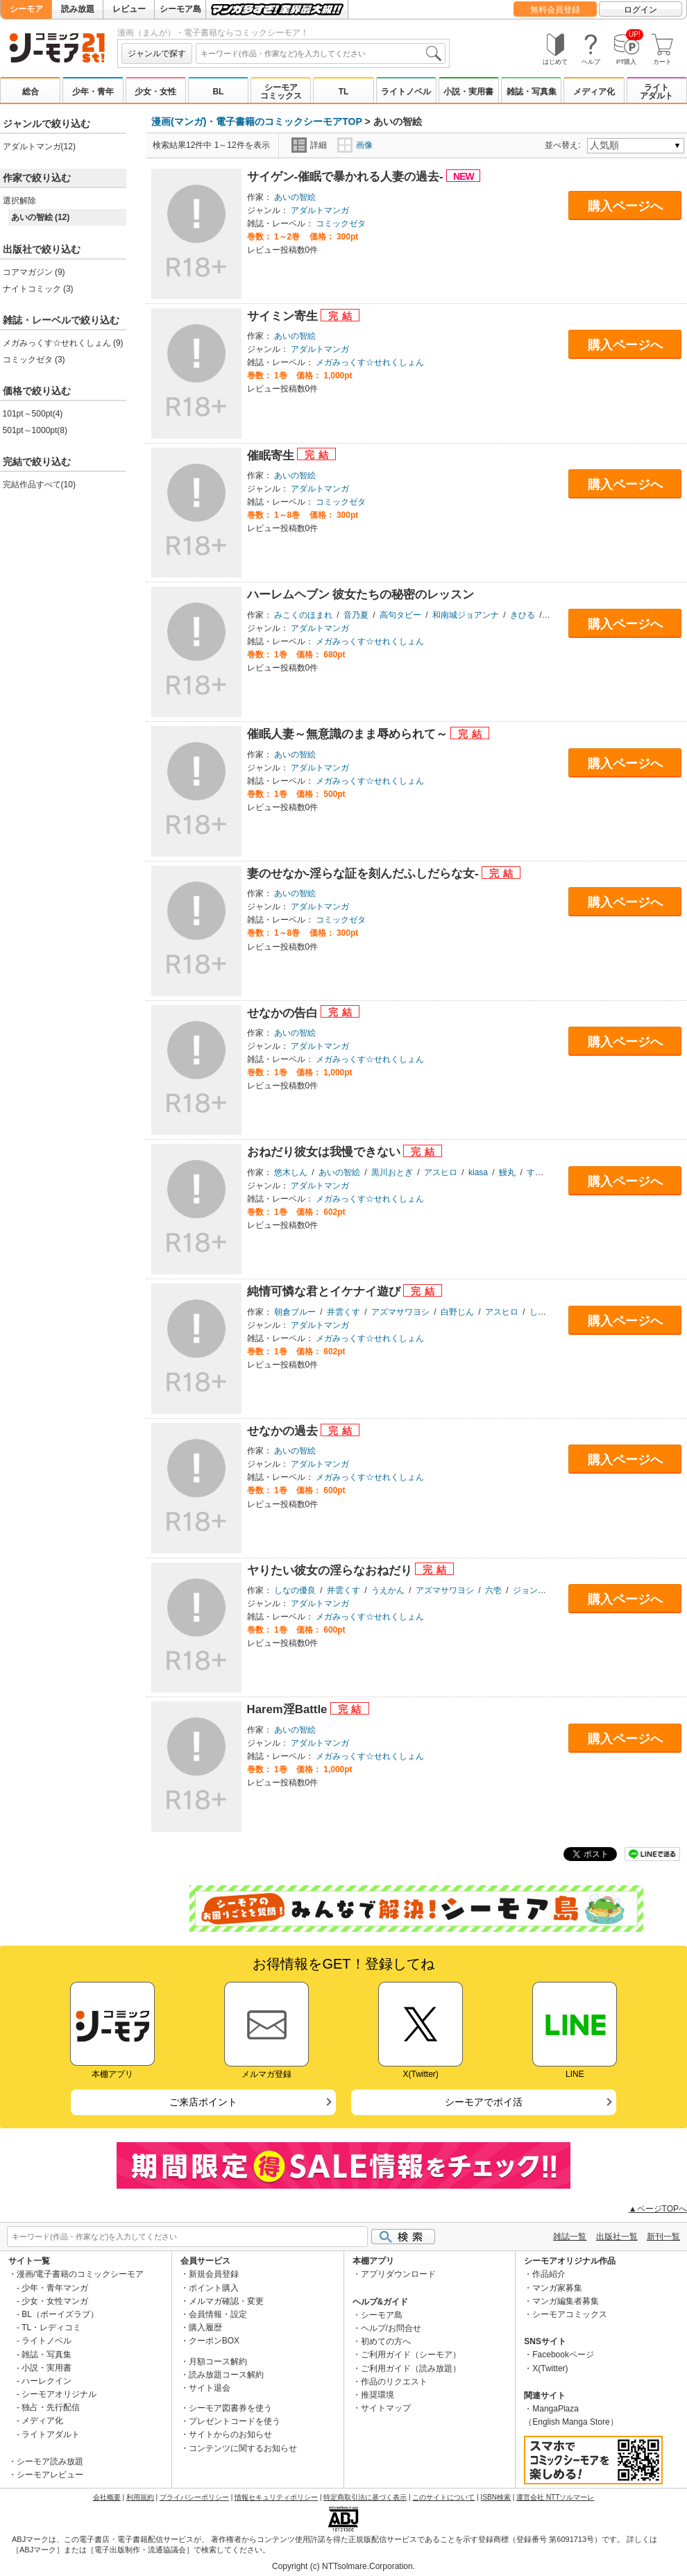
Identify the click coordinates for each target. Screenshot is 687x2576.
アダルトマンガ (320, 210)
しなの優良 (295, 1590)
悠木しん (290, 1172)
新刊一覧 (663, 2236)
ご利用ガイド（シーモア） (411, 2354)
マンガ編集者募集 (565, 2301)
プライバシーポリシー (194, 2497)
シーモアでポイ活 (484, 2101)
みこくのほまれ (303, 615)
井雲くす (343, 1312)
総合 (30, 91)
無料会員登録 (555, 10)
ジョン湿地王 (538, 1590)
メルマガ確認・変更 (226, 2301)
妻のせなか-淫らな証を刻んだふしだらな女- (364, 873)
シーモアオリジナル (59, 2394)
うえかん (388, 1590)
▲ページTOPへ (658, 2209)
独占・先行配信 (51, 2407)
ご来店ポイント (203, 2101)
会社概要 (107, 2497)
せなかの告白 (284, 1013)
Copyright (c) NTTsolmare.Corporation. (343, 2566)
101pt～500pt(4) (33, 414)
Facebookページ (563, 2354)
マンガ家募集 (557, 2288)
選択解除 (19, 200)
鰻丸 (507, 1172)
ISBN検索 (496, 2497)
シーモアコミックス (281, 92)
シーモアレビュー (50, 2475)
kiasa (478, 1172)
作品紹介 (549, 2274)
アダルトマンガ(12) (39, 146)
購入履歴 (205, 2327)
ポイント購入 (214, 2288)
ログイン (640, 10)
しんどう (546, 1312)
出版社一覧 (617, 2236)
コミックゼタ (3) (34, 359)
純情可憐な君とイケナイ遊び (325, 1291)
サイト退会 (209, 2388)
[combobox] (321, 53)
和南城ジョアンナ (465, 615)
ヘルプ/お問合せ (391, 2328)
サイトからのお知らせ (230, 2434)
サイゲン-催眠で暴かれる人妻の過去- (347, 176)
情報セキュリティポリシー (276, 2497)
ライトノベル (406, 91)
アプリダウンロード (398, 2274)
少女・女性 (155, 91)
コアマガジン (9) (34, 272)
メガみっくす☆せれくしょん (370, 362)
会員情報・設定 (218, 2314)
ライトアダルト (656, 92)
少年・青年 (93, 91)
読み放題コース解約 (226, 2375)
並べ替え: (564, 145)
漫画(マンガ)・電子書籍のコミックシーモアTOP (256, 121)
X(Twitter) (550, 2368)
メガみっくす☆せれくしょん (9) (63, 343)
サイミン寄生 (284, 316)
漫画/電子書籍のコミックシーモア (80, 2274)
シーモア (26, 9)
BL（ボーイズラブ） (60, 2314)
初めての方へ (386, 2341)
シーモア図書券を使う (230, 2408)
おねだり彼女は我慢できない (325, 1152)
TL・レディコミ (51, 2327)
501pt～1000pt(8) (35, 430)
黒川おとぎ (392, 1172)
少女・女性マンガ (55, 2301)
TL (344, 91)
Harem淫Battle (289, 1709)
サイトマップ (386, 2408)
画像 (355, 145)
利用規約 (140, 2497)
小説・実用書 (468, 91)
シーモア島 (180, 9)
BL (217, 91)
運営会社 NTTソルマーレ (555, 2497)
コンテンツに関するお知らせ (243, 2448)
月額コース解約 (218, 2361)
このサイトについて (443, 2497)
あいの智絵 (295, 197)
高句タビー (400, 615)
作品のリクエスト (394, 2381)
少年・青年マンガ (55, 2288)
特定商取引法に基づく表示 (365, 2497)
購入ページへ (625, 206)
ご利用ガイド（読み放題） (411, 2368)
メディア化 (594, 91)
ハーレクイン (46, 2381)
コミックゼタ (341, 223)
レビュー (129, 9)
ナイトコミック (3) (38, 289)
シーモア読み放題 (50, 2461)
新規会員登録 (214, 2274)
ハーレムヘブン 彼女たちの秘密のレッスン (361, 594)
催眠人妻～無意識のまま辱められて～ (349, 734)
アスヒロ (440, 1172)
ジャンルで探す (157, 53)
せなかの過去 (284, 1431)
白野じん (457, 1312)
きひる (522, 615)
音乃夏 (356, 615)
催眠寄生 (272, 455)
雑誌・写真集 (532, 91)
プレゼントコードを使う (234, 2421)
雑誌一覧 (569, 2236)
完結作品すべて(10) (39, 484)
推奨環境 (377, 2395)
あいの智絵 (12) (40, 217)
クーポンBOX (214, 2341)
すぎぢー (543, 1172)
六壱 (493, 1590)
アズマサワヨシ (400, 1312)
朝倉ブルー (295, 1312)
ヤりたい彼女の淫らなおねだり (331, 1570)
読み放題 (77, 9)
